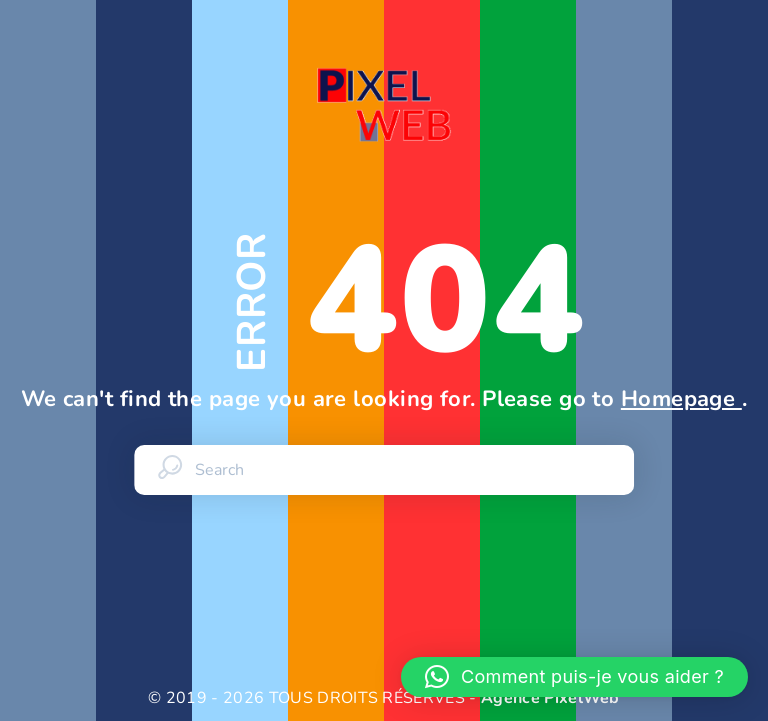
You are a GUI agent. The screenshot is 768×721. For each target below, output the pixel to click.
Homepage (681, 399)
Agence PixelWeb (550, 698)
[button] (574, 677)
